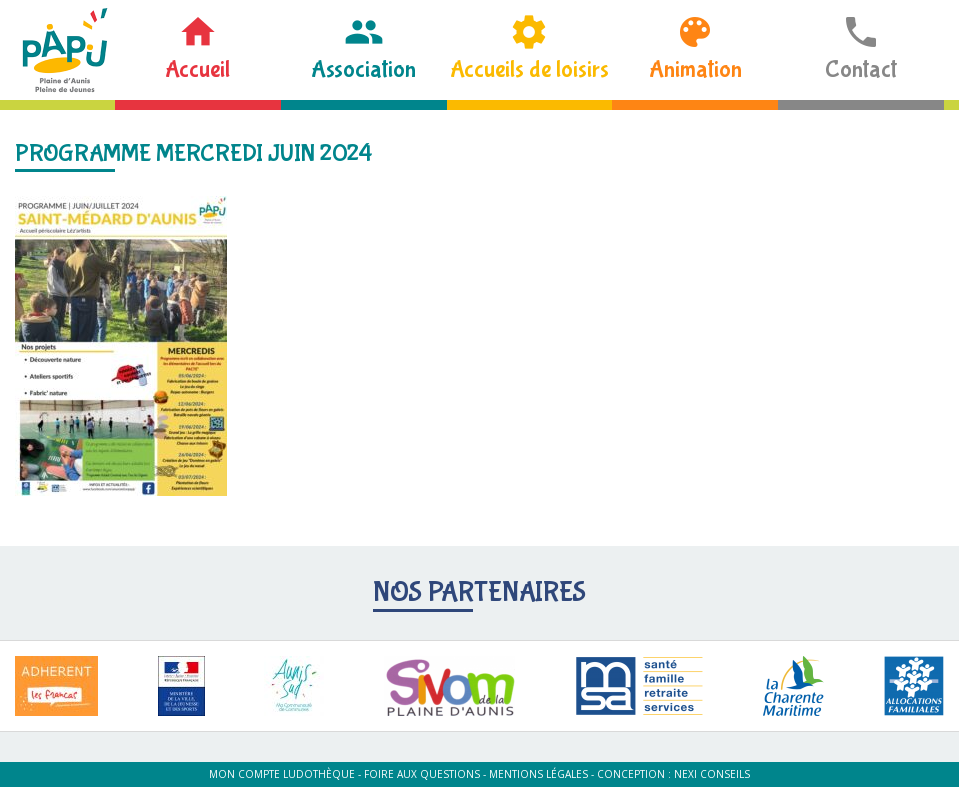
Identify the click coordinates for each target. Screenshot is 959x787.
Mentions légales (538, 774)
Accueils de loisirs (529, 69)
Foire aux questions (422, 774)
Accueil (197, 69)
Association (363, 69)
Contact (861, 69)
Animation (695, 69)
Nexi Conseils (712, 774)
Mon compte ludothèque (282, 774)
